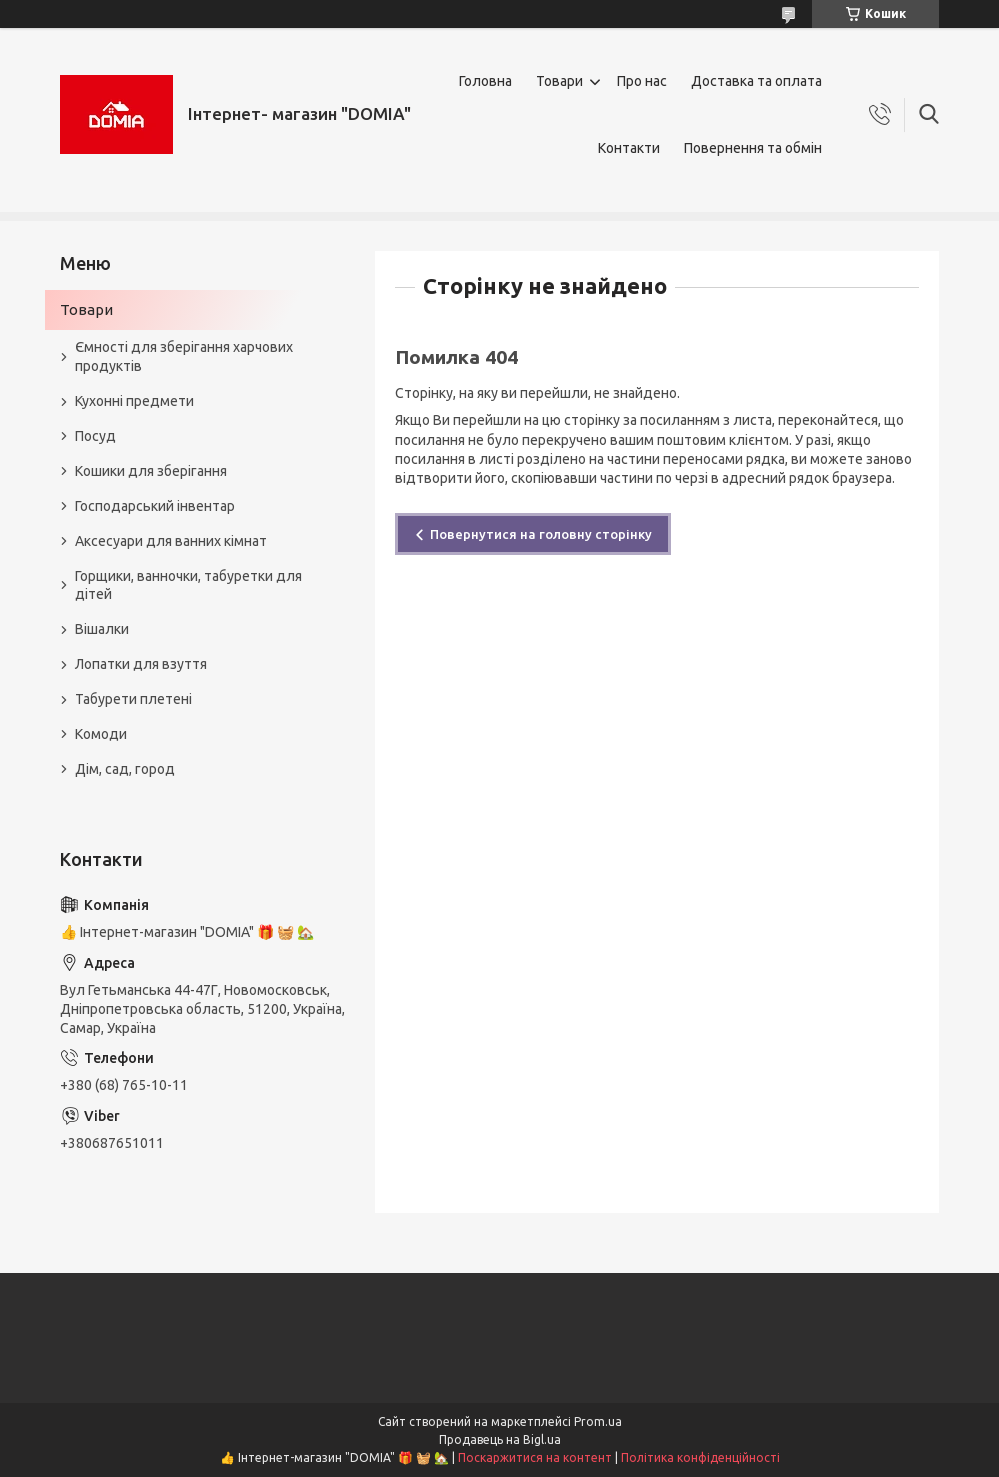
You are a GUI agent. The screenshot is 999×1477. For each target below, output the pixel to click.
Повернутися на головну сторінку (541, 534)
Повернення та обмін (753, 148)
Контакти (629, 148)
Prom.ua (598, 1421)
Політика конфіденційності (700, 1457)
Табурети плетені (133, 699)
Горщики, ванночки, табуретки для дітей (188, 585)
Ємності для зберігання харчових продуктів (184, 356)
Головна (485, 81)
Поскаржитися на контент (535, 1457)
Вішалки (102, 629)
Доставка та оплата (756, 81)
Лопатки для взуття (141, 664)
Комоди (101, 734)
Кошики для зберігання (151, 471)
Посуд (95, 436)
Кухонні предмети (134, 401)
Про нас (642, 81)
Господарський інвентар (155, 506)
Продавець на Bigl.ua (500, 1439)
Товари (559, 81)
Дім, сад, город (125, 769)
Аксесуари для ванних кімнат (171, 541)
